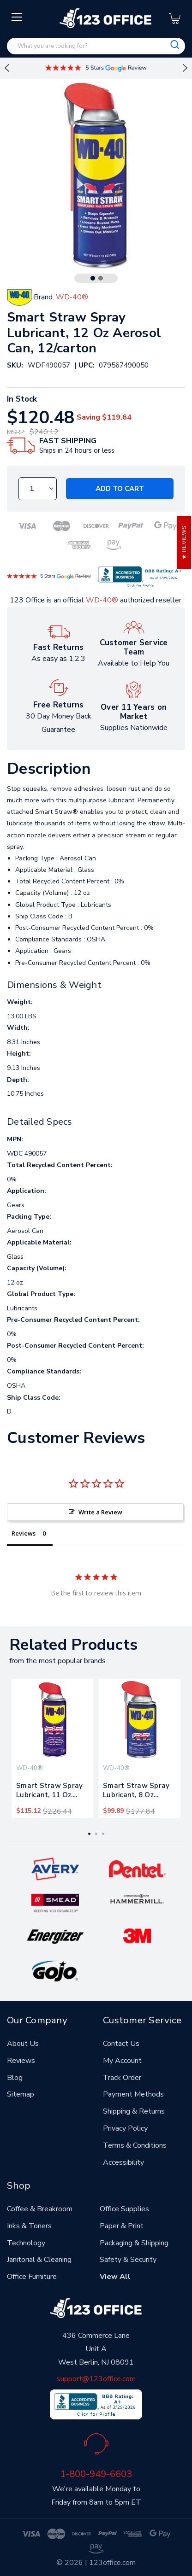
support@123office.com (96, 2379)
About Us (23, 2044)
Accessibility (123, 2162)
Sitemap (20, 2094)
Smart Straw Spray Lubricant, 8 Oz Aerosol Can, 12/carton (136, 1792)
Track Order (122, 2078)
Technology (26, 2243)
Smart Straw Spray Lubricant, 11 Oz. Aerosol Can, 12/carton (49, 1792)
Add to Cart (120, 488)
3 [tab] (103, 1834)
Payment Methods (133, 2094)
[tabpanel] (52, 1748)
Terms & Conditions (135, 2145)
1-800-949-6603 (96, 2473)
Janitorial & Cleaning (39, 2260)
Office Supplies (124, 2209)
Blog (15, 2078)
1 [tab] (92, 278)
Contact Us (121, 2044)
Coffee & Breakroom (39, 2209)
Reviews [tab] (24, 1533)
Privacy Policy (125, 2128)
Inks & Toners (29, 2226)
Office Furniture (32, 2277)
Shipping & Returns (134, 2111)
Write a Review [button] (100, 1512)
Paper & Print (122, 2226)
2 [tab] (100, 278)
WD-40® (102, 600)
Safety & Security (128, 2260)
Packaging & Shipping (134, 2243)
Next (185, 68)
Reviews (21, 2061)
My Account (122, 2061)
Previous (7, 68)
